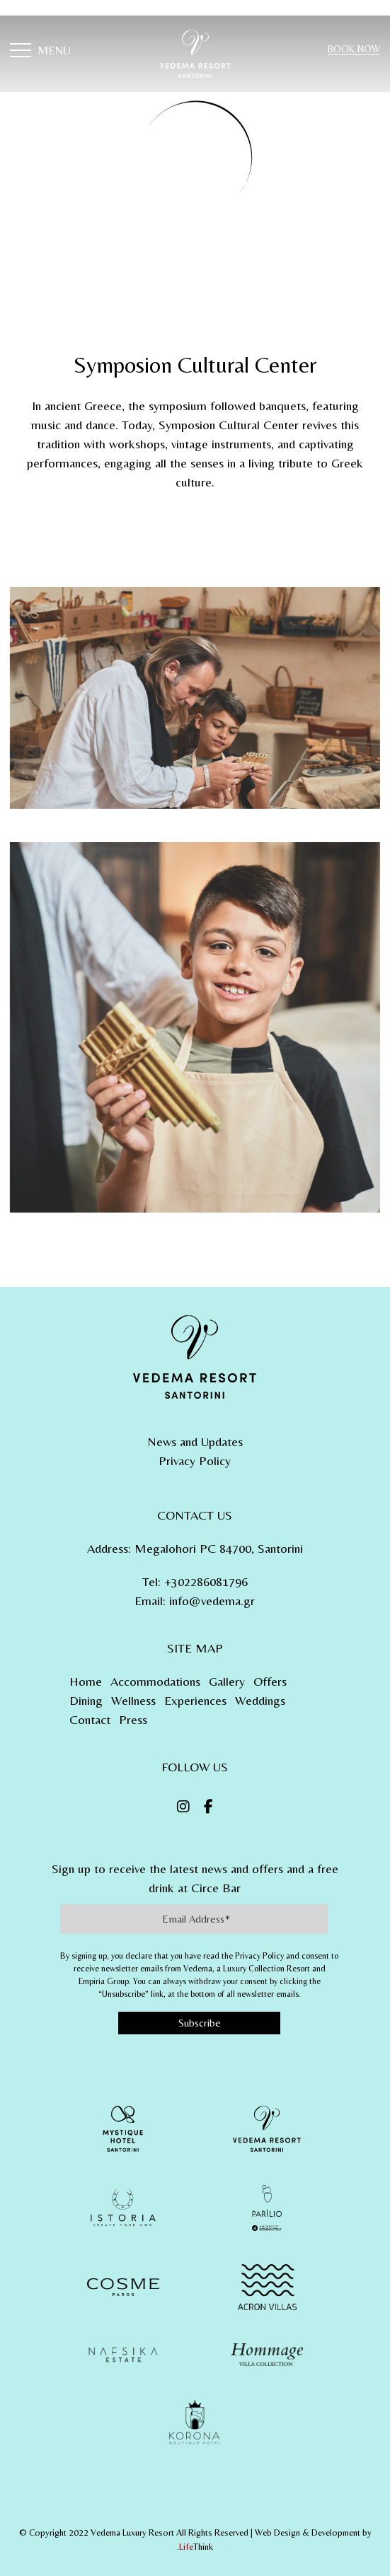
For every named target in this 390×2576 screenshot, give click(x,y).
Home (85, 1681)
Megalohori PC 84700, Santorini (218, 1548)
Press (133, 1719)
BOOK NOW (354, 48)
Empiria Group (104, 1981)
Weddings (260, 1700)
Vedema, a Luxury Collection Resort (246, 1969)
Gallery (227, 1681)
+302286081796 (206, 1581)
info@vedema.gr (212, 1600)
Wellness (133, 1700)
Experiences (195, 1700)
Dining (86, 1700)
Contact (89, 1719)
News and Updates (195, 1441)
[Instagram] (183, 1807)
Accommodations (155, 1681)
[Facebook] (208, 1807)
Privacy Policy (195, 1460)
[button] (40, 52)
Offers (270, 1681)
